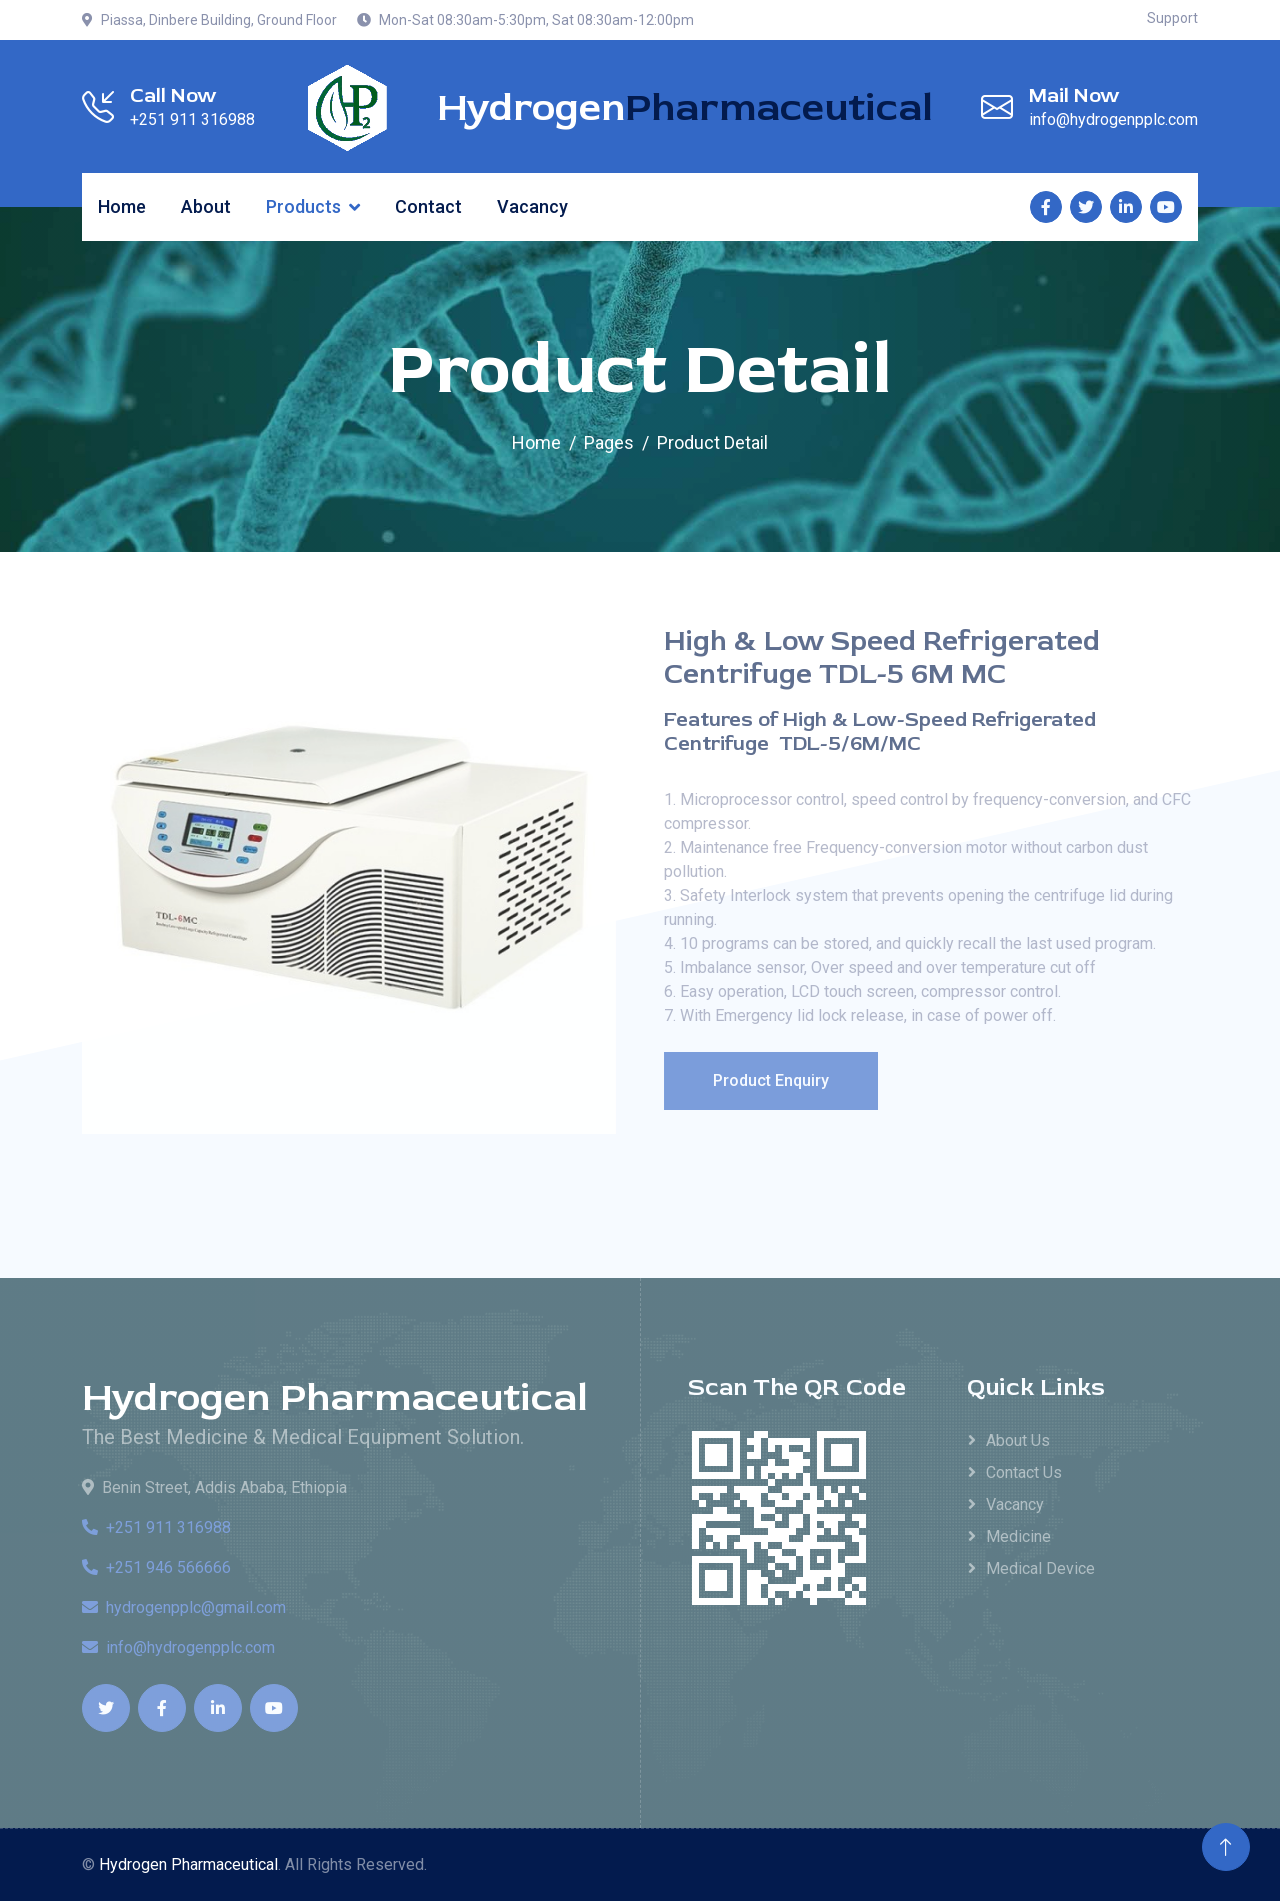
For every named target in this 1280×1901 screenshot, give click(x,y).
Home (122, 206)
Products (303, 206)
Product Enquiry (774, 1080)
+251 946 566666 (156, 1567)
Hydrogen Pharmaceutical (335, 1397)
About (206, 206)
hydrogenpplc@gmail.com (184, 1607)
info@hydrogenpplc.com (178, 1647)
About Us (1018, 1440)
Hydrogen (685, 108)
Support (1172, 18)
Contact (428, 206)
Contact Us (1024, 1472)
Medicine (1018, 1536)
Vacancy (532, 206)
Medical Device (1040, 1568)
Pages (609, 442)
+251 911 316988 (156, 1527)
